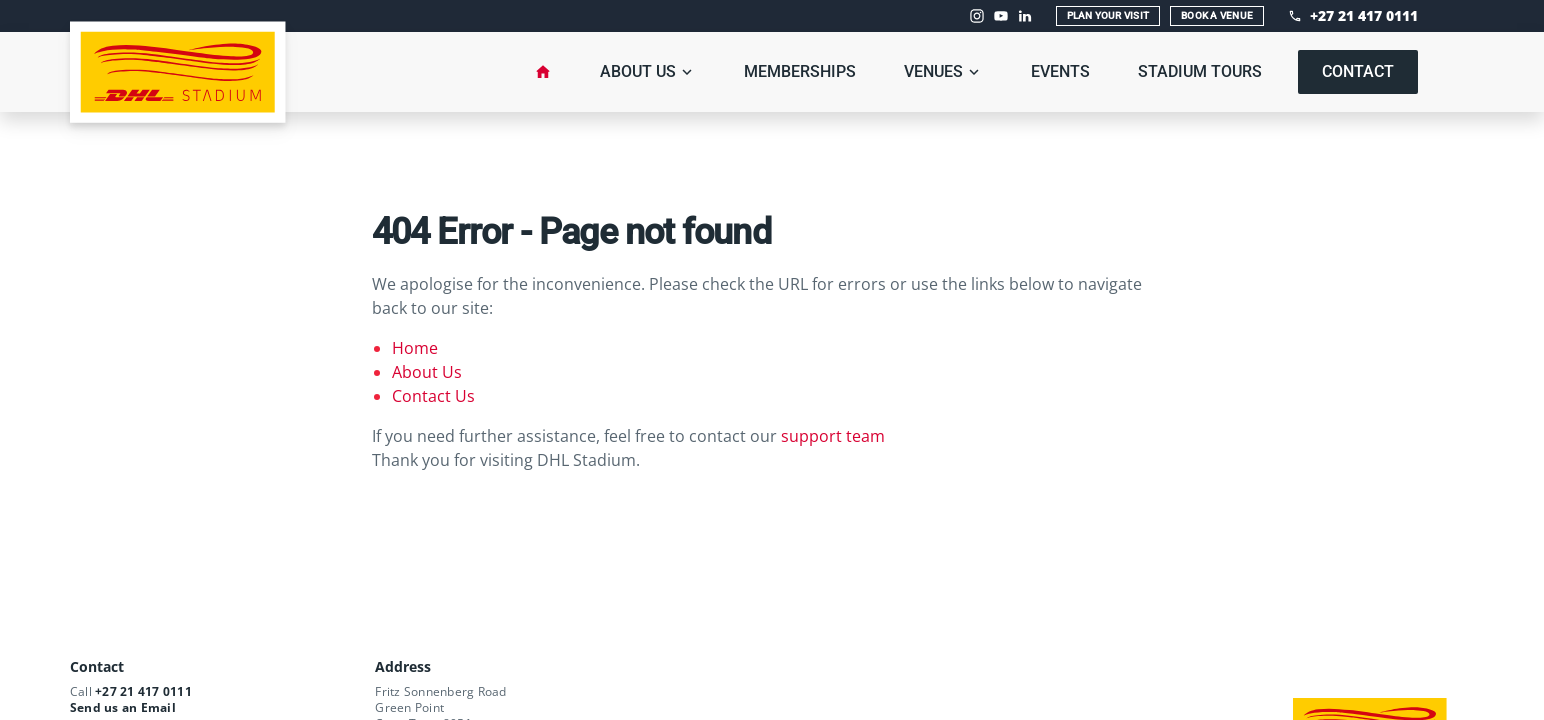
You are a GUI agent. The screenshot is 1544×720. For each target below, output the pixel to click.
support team (833, 436)
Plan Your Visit (1108, 15)
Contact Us (433, 396)
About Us (427, 372)
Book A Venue (1217, 15)
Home (415, 348)
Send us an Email (123, 707)
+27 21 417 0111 (143, 691)
